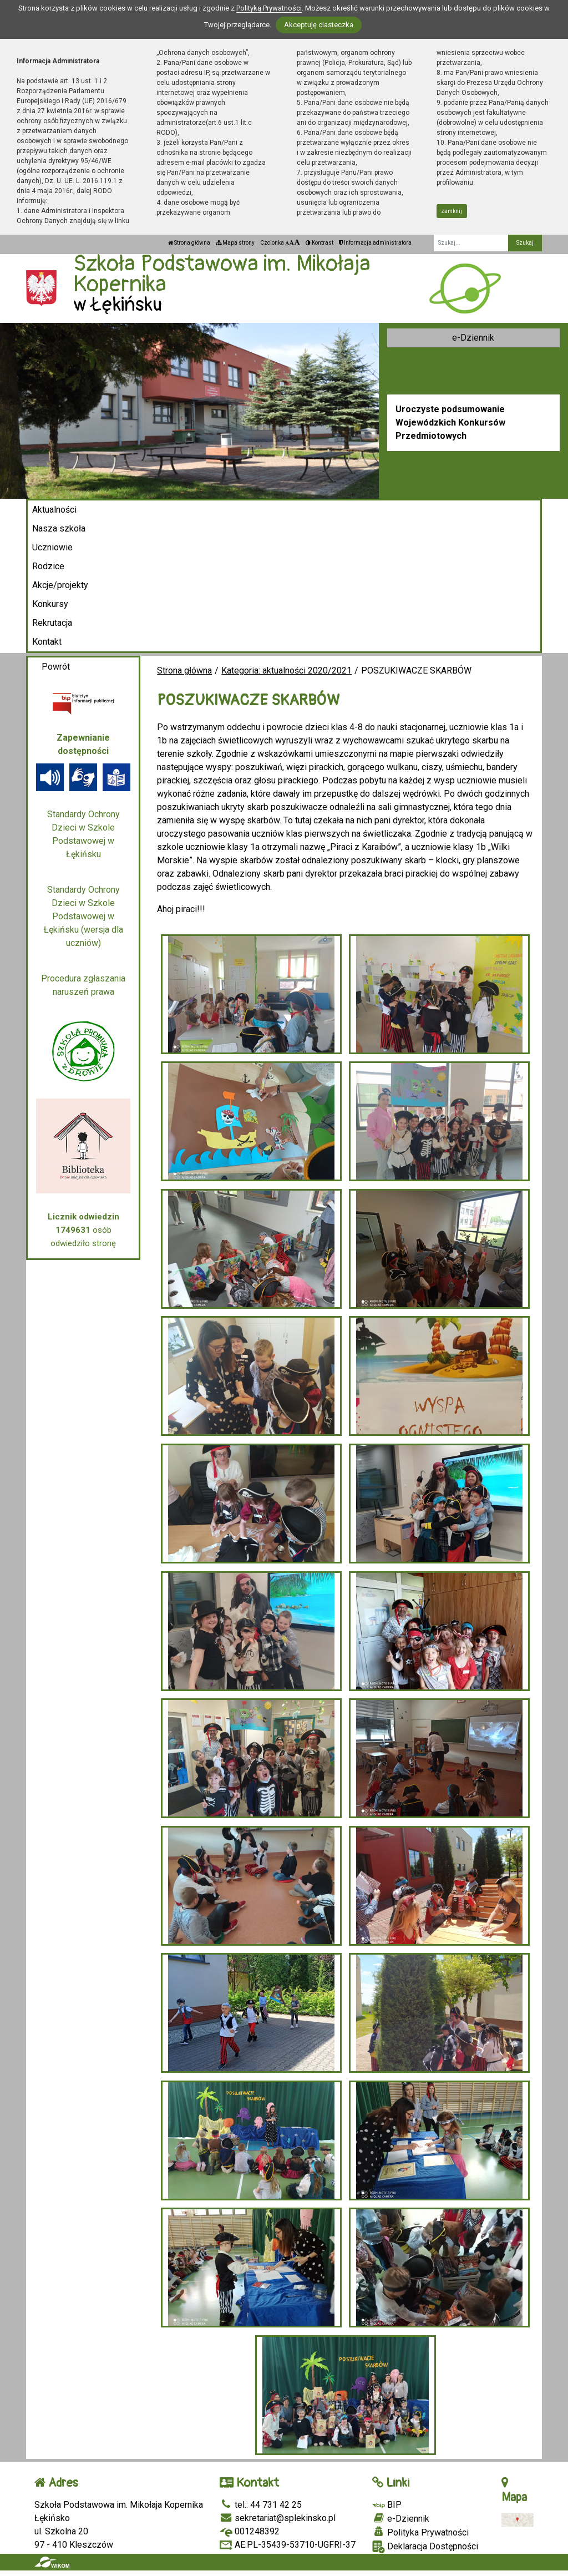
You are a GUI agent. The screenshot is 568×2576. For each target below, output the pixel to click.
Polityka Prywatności (420, 2532)
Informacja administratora (375, 243)
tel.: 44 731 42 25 (261, 2504)
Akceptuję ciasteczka (318, 25)
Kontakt (47, 641)
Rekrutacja (52, 623)
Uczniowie (52, 547)
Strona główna (189, 243)
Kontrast (319, 243)
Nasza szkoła (58, 528)
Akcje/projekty (60, 585)
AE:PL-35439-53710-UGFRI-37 (288, 2544)
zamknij (451, 211)
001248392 (250, 2531)
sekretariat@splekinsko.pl (278, 2518)
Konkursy (50, 604)
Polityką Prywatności (269, 8)
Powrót (56, 666)
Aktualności (54, 509)
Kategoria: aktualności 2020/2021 (286, 670)
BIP (387, 2504)
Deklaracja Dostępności (425, 2546)
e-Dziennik (473, 337)
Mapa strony (235, 243)
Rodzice (48, 566)
